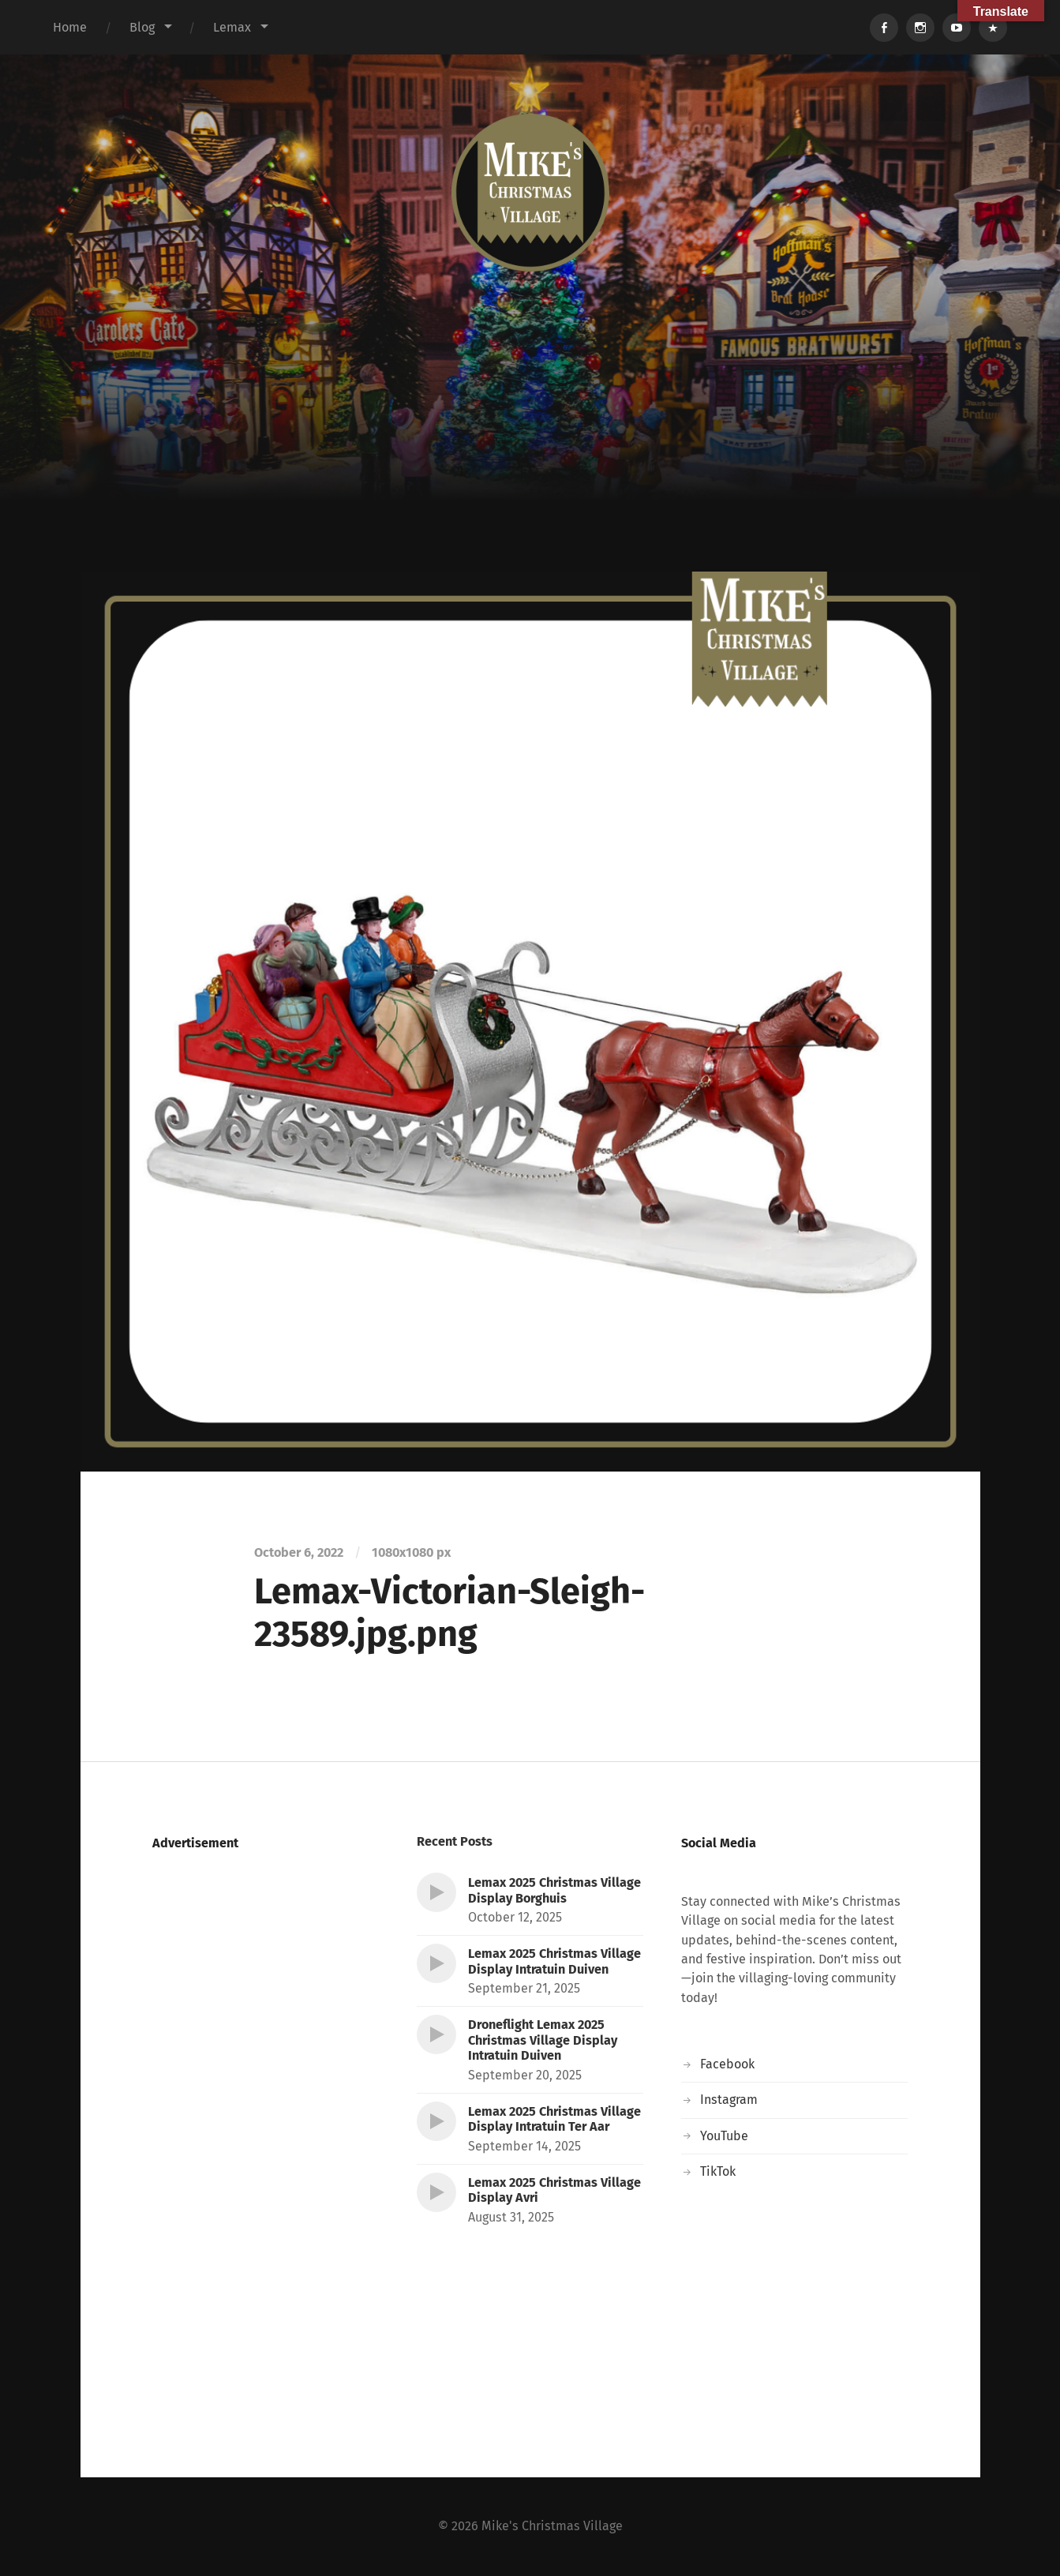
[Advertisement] (530, 453)
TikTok (718, 2171)
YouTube (724, 2135)
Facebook (727, 2064)
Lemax (232, 27)
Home (70, 27)
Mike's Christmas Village (552, 2525)
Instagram (729, 2099)
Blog (142, 27)
